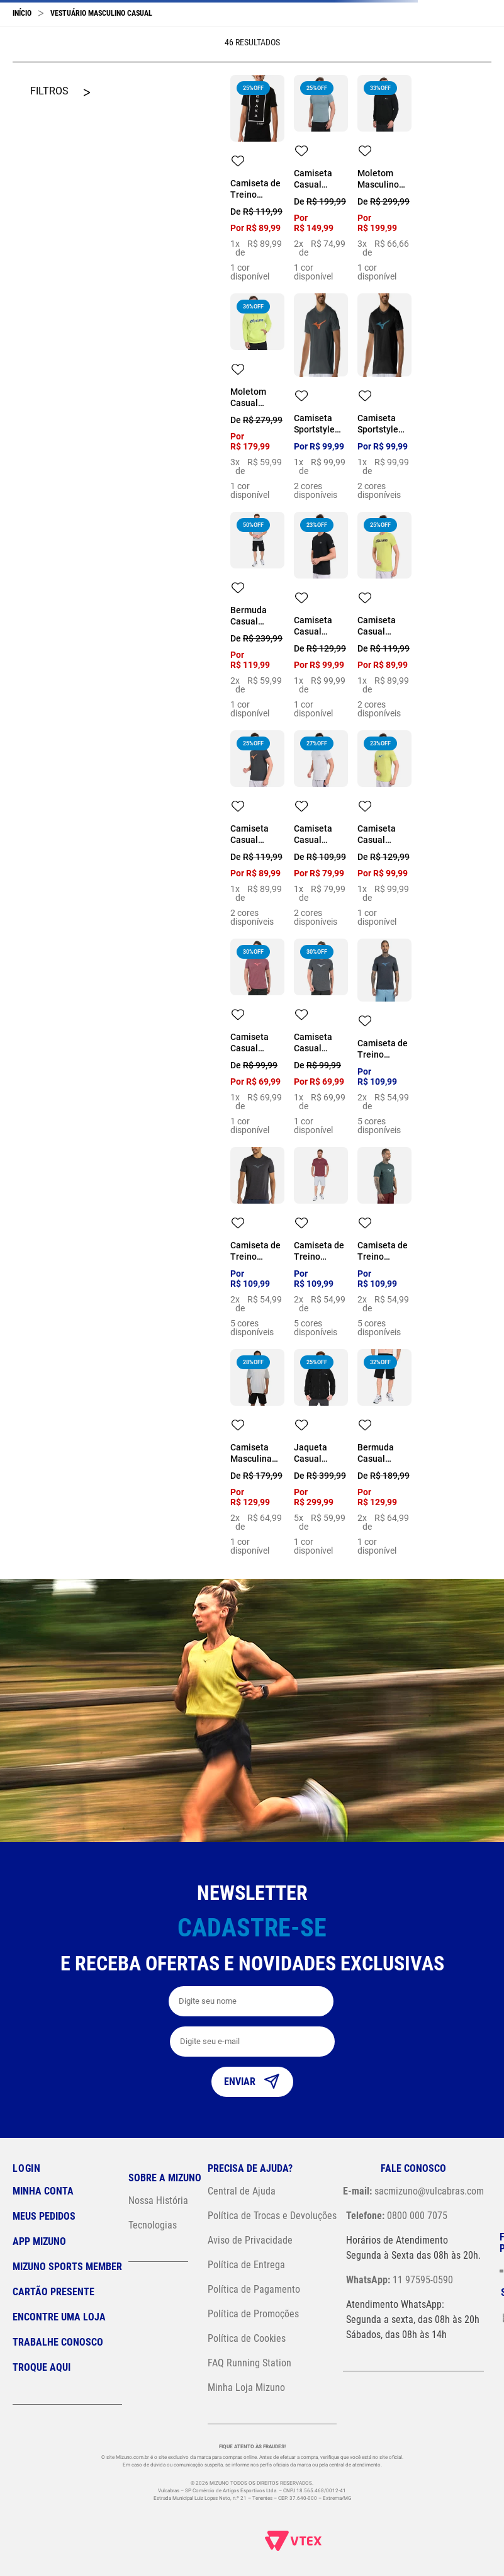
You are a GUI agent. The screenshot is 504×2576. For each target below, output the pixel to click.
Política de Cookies (247, 2338)
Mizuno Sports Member (67, 2267)
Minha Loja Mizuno (246, 2387)
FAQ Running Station (249, 2363)
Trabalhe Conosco (58, 2342)
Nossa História (158, 2200)
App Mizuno (39, 2241)
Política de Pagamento (254, 2289)
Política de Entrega (246, 2265)
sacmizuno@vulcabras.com (413, 2191)
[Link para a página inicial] (22, 13)
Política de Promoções (253, 2314)
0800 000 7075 (396, 2216)
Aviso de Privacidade (250, 2240)
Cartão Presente (53, 2292)
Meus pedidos (44, 2216)
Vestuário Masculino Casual (101, 13)
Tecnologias (152, 2225)
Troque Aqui (41, 2367)
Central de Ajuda (242, 2191)
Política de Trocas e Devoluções (272, 2216)
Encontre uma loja (59, 2317)
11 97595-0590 (399, 2280)
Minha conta (43, 2191)
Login (27, 2168)
